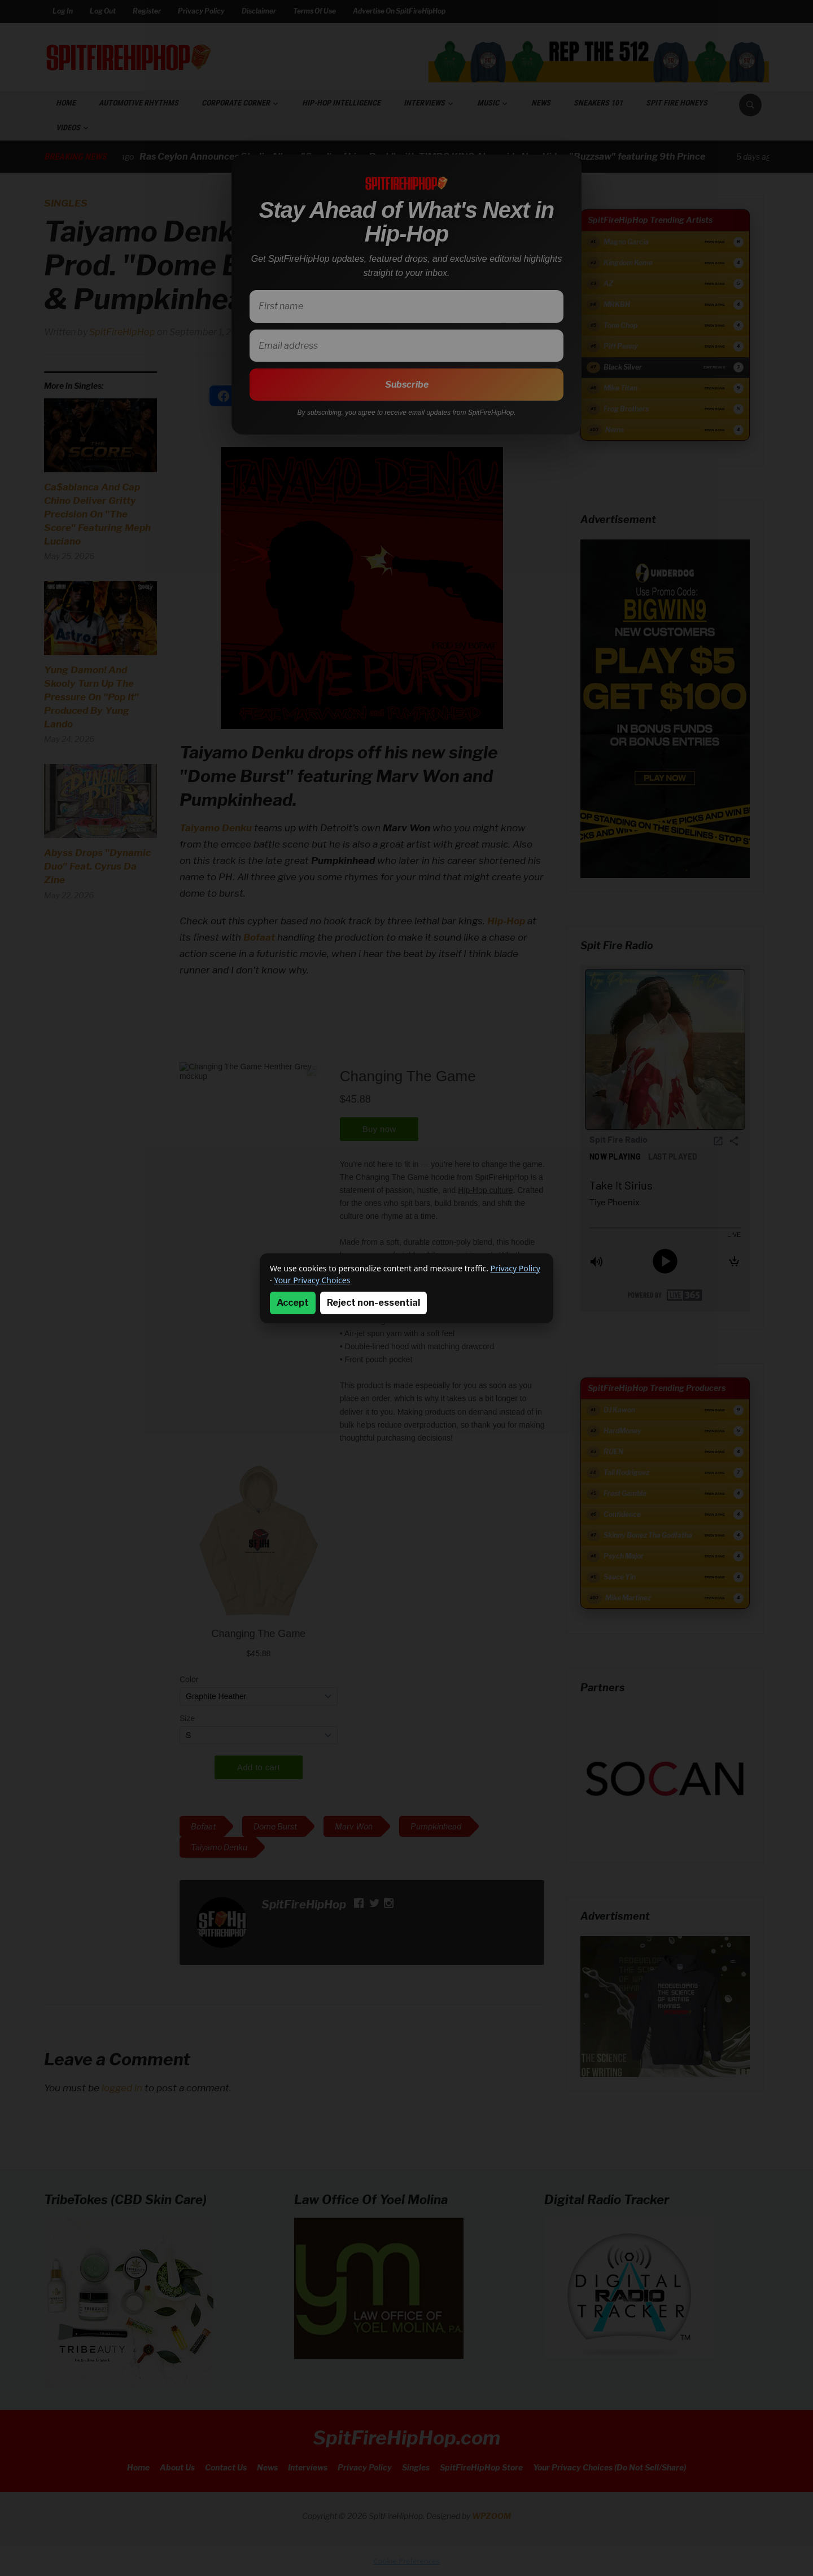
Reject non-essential (373, 1302)
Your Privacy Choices (312, 1280)
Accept (293, 1302)
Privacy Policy (515, 1268)
